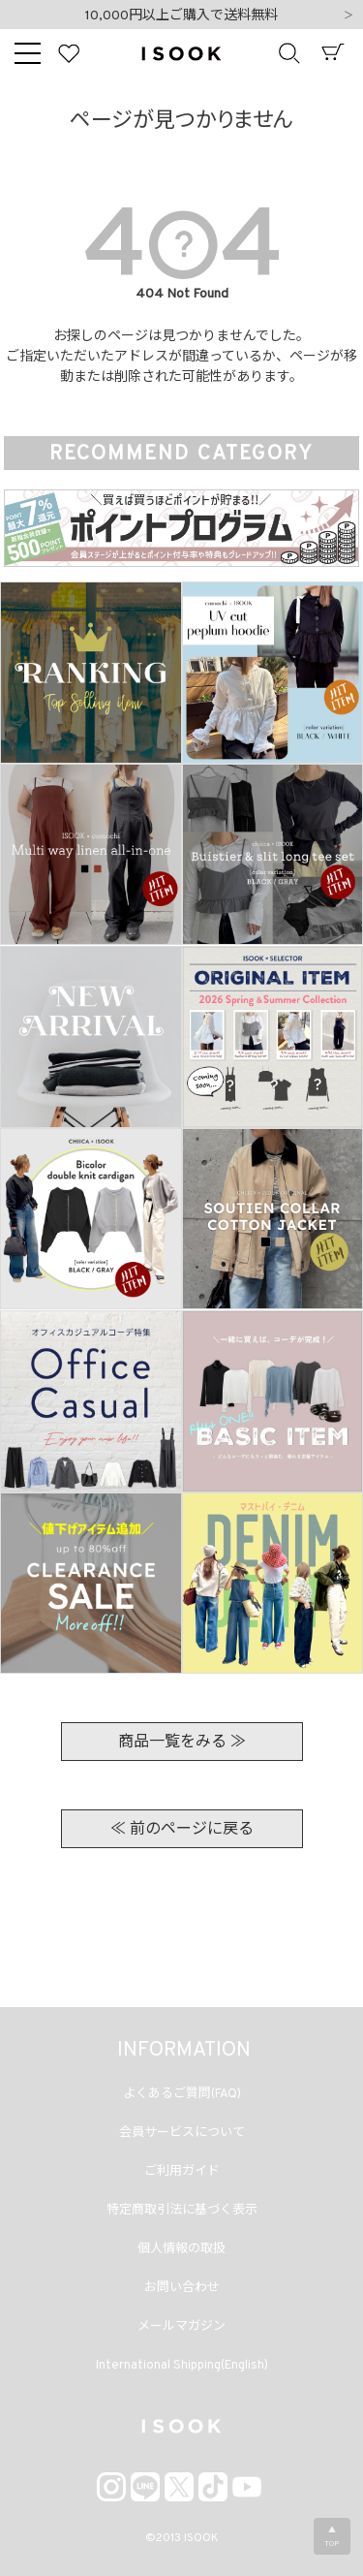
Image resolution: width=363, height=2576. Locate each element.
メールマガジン (181, 2327)
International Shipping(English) (182, 2365)
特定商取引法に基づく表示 (181, 2210)
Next (348, 16)
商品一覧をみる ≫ (182, 1742)
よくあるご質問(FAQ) (182, 2094)
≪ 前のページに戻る (182, 1829)
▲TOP (332, 2537)
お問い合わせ (182, 2288)
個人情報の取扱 (181, 2249)
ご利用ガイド (182, 2172)
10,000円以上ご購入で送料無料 (181, 16)
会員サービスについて (182, 2133)
